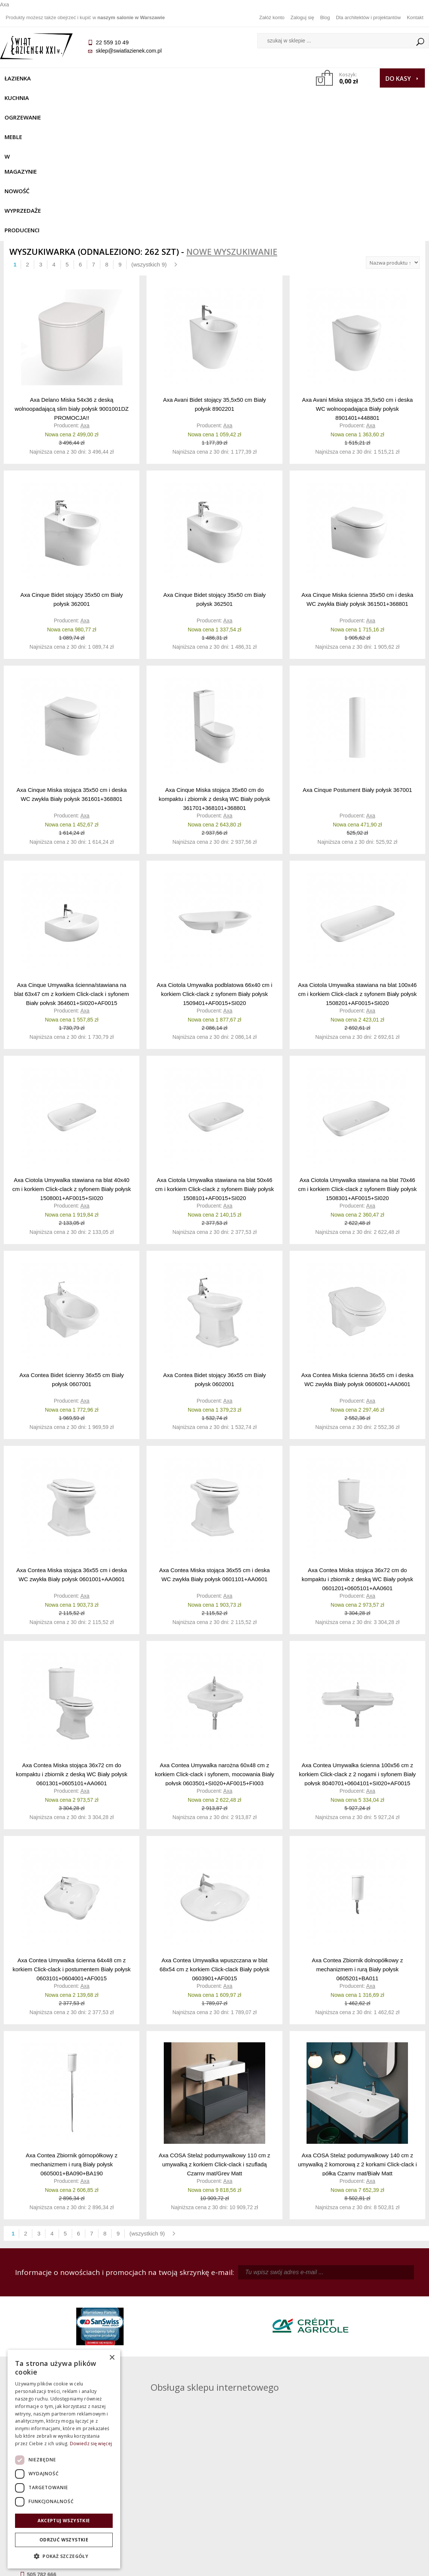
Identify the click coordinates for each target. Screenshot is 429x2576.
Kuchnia (59, 78)
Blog (325, 17)
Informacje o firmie (372, 2484)
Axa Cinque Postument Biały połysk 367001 (357, 657)
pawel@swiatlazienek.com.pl (168, 2372)
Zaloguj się (302, 17)
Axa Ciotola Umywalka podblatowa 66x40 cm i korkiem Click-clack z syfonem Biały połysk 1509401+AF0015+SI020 (214, 861)
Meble (142, 78)
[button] (64, 2556)
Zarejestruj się (267, 2484)
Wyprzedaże (26, 97)
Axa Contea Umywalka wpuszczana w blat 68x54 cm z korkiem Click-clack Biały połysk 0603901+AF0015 (215, 1836)
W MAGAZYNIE (182, 78)
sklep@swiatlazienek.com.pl (132, 51)
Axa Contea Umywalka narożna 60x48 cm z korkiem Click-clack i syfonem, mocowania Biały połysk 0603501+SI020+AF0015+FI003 (214, 1641)
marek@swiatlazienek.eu (330, 2344)
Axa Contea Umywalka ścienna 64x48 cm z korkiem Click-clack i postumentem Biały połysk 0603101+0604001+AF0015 (72, 1836)
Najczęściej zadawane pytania (162, 2484)
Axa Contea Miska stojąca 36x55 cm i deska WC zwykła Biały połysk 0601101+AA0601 (214, 1442)
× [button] (112, 2358)
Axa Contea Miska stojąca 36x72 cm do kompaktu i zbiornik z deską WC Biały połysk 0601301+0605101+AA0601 (71, 1641)
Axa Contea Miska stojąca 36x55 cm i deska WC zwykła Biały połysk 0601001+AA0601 (71, 1442)
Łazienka (21, 78)
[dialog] (64, 2459)
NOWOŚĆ (227, 78)
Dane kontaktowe (372, 2473)
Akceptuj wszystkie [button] (64, 2520)
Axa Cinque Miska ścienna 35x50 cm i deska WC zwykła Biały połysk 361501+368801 (358, 467)
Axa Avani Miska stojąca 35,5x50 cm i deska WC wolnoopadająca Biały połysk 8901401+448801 (357, 276)
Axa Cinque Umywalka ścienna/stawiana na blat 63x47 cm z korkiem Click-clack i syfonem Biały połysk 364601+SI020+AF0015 (71, 861)
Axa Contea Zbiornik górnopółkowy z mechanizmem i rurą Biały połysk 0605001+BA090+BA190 (71, 2031)
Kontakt (415, 17)
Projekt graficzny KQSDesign (314, 2565)
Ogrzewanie (102, 78)
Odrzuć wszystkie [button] (63, 2540)
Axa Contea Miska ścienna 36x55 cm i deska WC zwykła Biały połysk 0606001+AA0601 (357, 1247)
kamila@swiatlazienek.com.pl (169, 2305)
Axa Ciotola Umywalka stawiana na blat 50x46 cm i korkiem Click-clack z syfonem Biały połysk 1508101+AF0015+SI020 (214, 1056)
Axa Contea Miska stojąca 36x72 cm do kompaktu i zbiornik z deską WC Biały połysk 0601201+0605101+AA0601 (357, 1446)
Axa (84, 293)
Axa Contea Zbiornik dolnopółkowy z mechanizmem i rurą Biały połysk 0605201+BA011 (357, 1836)
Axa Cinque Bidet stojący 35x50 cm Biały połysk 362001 (71, 467)
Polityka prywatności (162, 2505)
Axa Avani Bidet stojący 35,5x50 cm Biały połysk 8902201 (214, 272)
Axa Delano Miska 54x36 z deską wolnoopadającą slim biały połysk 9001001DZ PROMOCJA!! (72, 276)
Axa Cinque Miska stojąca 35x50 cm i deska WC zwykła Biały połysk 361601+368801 (72, 662)
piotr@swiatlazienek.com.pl (333, 2305)
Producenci (74, 97)
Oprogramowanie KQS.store (388, 2565)
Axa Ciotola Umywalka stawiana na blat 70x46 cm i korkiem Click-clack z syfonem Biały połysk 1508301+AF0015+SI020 (357, 1056)
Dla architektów (373, 2494)
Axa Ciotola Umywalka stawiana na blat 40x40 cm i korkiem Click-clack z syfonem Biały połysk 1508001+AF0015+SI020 (71, 1056)
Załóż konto (271, 17)
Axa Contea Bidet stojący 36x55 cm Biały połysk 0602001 (214, 1247)
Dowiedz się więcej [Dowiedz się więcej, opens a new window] (91, 2443)
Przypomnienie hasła (267, 2494)
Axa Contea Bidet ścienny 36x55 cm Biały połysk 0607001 (72, 1247)
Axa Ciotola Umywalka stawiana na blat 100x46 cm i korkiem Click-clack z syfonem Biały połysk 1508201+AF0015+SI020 (357, 861)
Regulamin (161, 2473)
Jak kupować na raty (162, 2494)
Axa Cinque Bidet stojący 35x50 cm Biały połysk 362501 (214, 467)
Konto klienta (267, 2505)
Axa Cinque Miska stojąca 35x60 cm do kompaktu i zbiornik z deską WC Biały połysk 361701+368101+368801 (214, 666)
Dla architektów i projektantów (368, 17)
